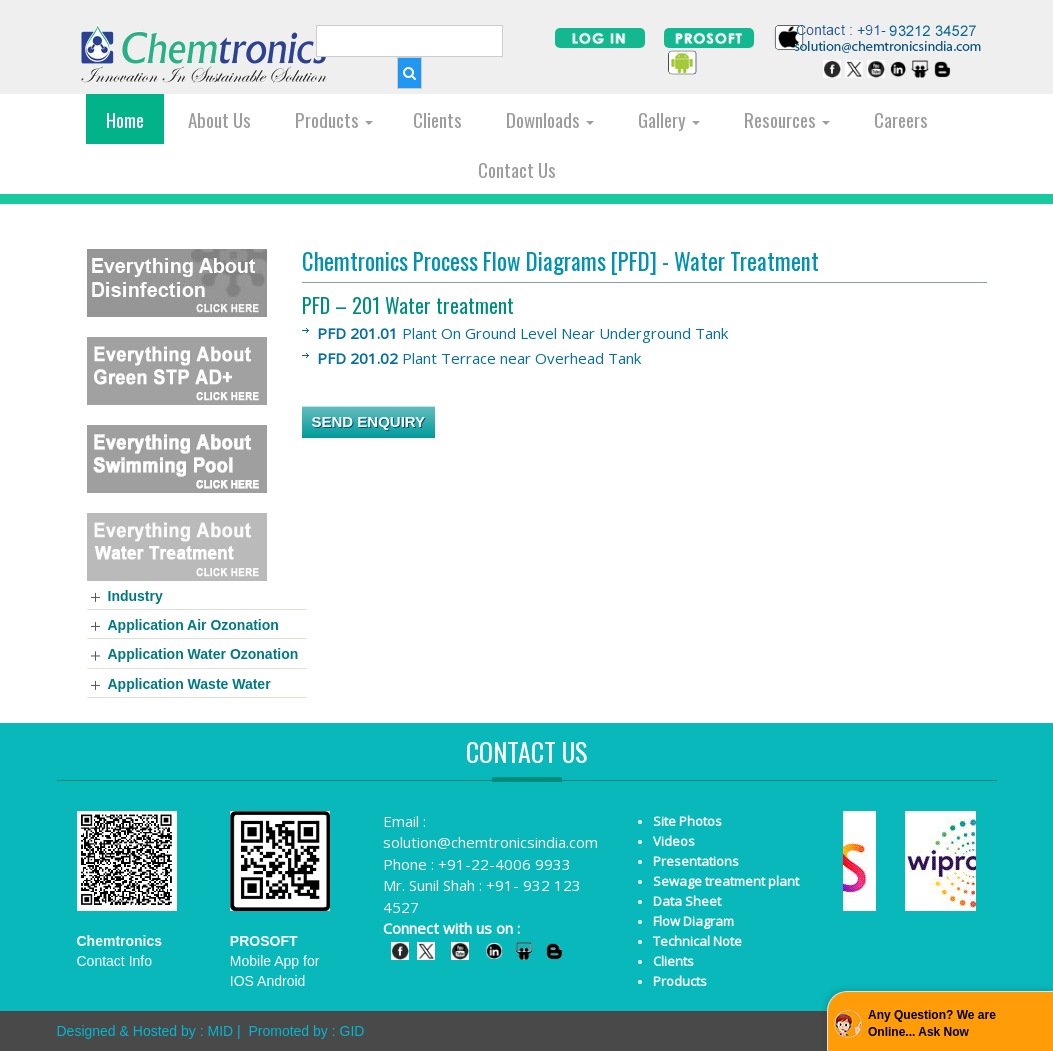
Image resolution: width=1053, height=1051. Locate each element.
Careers (901, 119)
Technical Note (697, 941)
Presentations (696, 861)
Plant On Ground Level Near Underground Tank (522, 333)
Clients (437, 119)
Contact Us (517, 169)
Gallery (669, 119)
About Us (219, 119)
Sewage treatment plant (726, 881)
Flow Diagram (693, 921)
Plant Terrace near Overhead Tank (479, 358)
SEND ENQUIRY (369, 421)
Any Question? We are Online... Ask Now (932, 1023)
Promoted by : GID (306, 1031)
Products (334, 119)
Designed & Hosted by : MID (145, 1031)
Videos (674, 841)
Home (125, 119)
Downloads (550, 119)
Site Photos (687, 821)
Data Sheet (687, 901)
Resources (787, 119)
